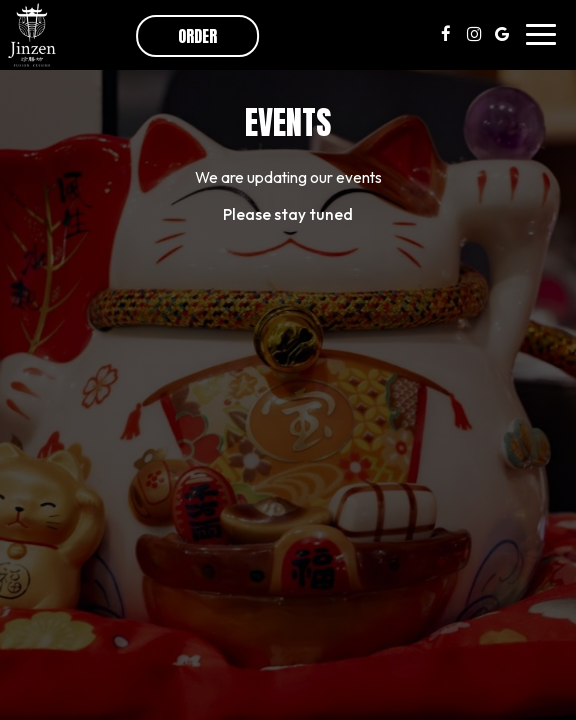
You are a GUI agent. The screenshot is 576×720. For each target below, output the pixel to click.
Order (197, 36)
